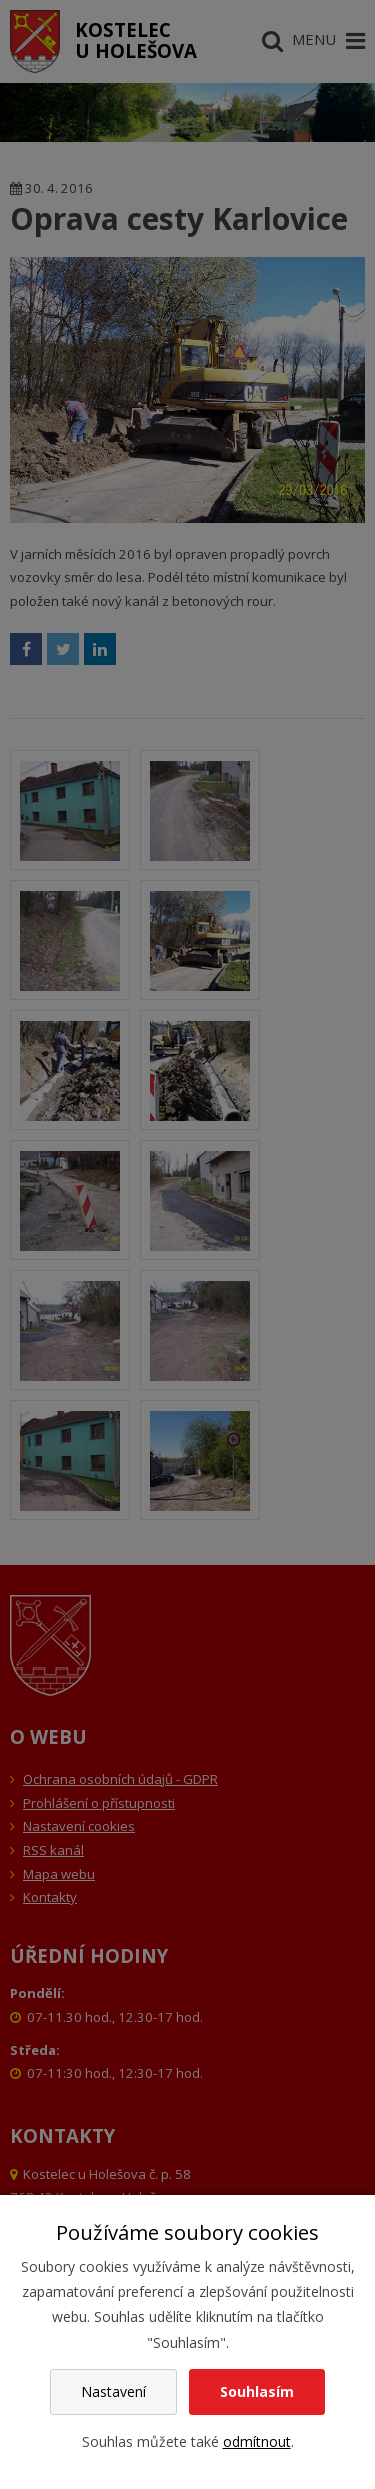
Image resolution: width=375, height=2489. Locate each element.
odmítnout (257, 2441)
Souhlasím (257, 2391)
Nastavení (113, 2391)
